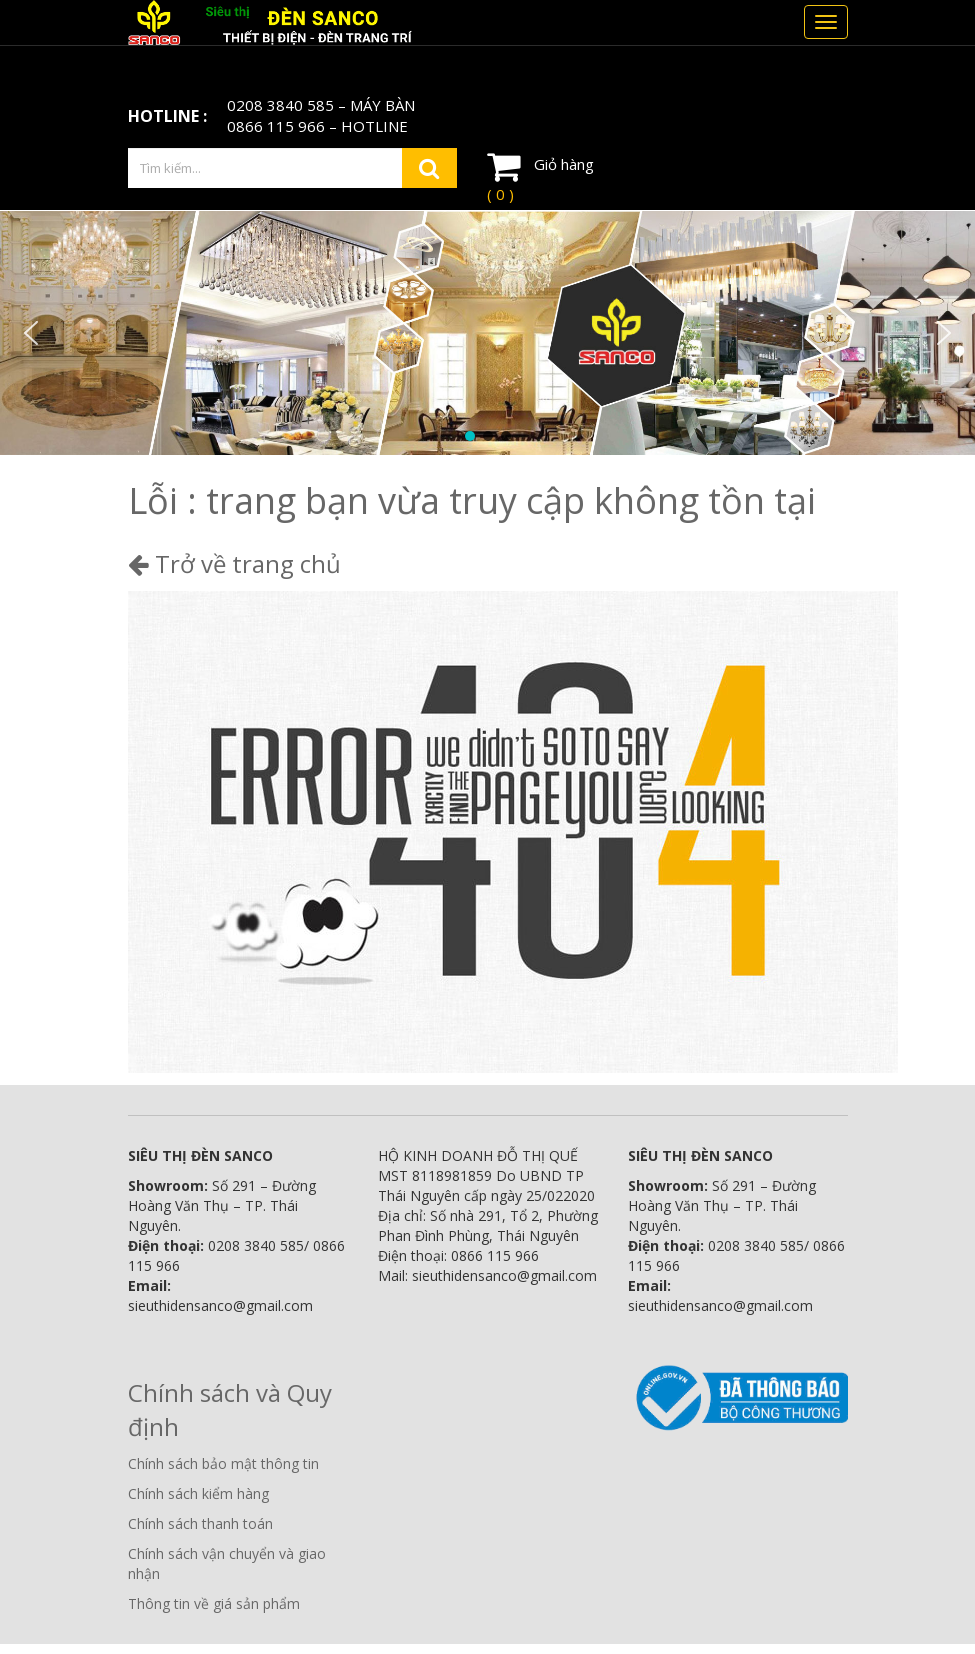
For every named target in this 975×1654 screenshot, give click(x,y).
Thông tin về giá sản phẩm (214, 1603)
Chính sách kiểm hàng (198, 1493)
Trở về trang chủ (234, 563)
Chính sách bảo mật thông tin (223, 1463)
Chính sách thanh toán (200, 1523)
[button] (31, 333)
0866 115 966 (276, 126)
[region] (487, 333)
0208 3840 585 (280, 105)
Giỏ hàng (540, 176)
